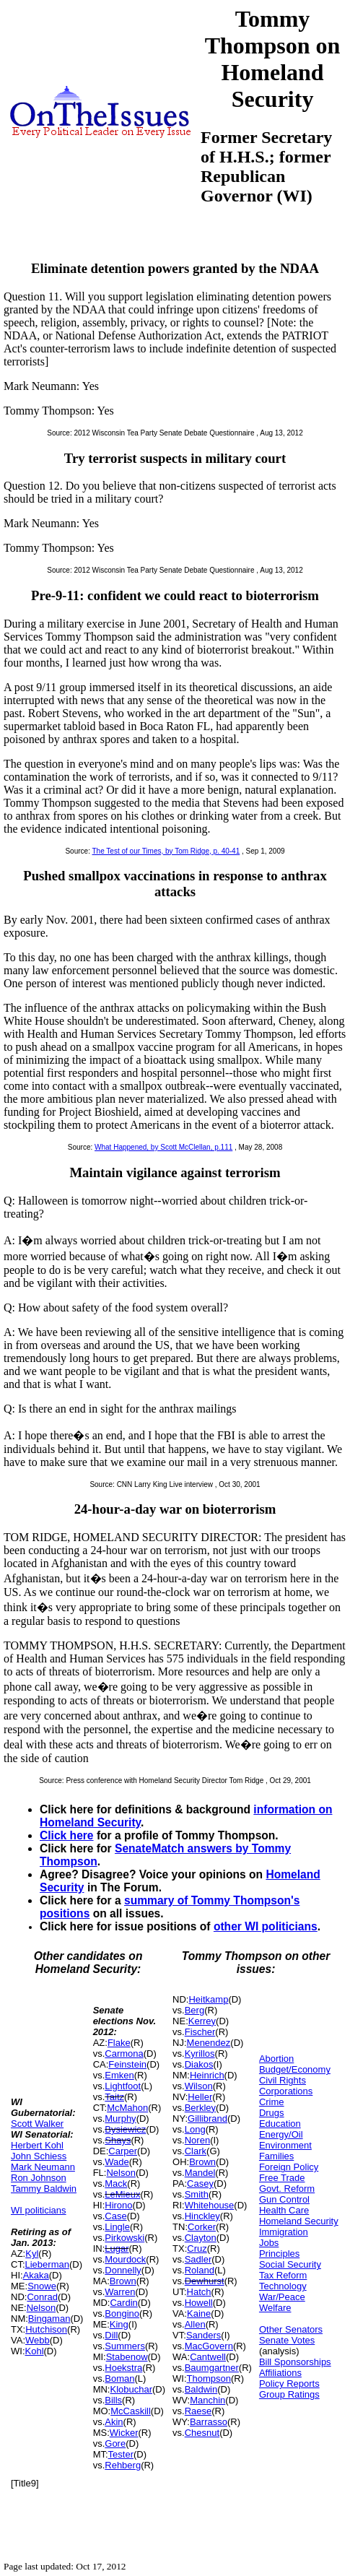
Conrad (42, 2296)
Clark (195, 2151)
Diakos (199, 2064)
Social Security (290, 2264)
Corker (202, 2226)
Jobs (269, 2242)
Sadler (198, 2259)
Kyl (31, 2253)
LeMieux (122, 2194)
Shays (118, 2140)
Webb (37, 2340)
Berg (194, 2010)
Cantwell (208, 2356)
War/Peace (282, 2296)
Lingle (117, 2226)
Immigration (283, 2231)
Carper (122, 2151)
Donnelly (123, 2270)
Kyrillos (200, 2053)
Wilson (199, 2086)
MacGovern (209, 2346)
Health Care (284, 2210)
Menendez (209, 2042)
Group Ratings (289, 2394)
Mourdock (125, 2259)
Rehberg (123, 2465)
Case (115, 2216)
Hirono (118, 2205)
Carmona (124, 2053)
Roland (199, 2270)
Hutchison (46, 2329)
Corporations (285, 2091)
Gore (115, 2443)
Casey (200, 2183)
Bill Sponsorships (295, 2361)
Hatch (199, 2291)
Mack (116, 2183)
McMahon (127, 2107)
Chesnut (202, 2432)
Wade (116, 2161)
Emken (119, 2075)
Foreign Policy (288, 2166)
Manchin (207, 2400)
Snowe (41, 2286)
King (119, 2324)
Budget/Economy (295, 2069)
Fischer (200, 2031)
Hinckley (202, 2216)
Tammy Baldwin (43, 2188)
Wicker (124, 2432)
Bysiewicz (125, 2129)
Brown (123, 2281)
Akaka (36, 2275)
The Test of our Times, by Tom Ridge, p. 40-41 (166, 851)
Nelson (41, 2307)
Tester (121, 2454)
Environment (285, 2145)
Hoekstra (123, 2367)
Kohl (34, 2351)
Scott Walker (37, 2123)
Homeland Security (298, 2221)
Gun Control (284, 2199)
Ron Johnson (38, 2177)
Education (280, 2123)
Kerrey (202, 2021)
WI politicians (38, 2210)
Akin (114, 2421)
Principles (279, 2253)
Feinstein (127, 2064)
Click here (67, 1835)
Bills (113, 2400)
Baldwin (201, 2389)
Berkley (200, 2107)
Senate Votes (287, 2340)
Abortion (276, 2058)
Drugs (271, 2112)
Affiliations (280, 2372)
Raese (198, 2411)
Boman (119, 2378)
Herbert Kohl (37, 2145)
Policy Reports (289, 2383)
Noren (197, 2140)
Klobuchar (131, 2389)
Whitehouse (210, 2205)
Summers (125, 2346)
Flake (119, 2042)
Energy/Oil (281, 2134)
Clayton (200, 2237)
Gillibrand (207, 2118)
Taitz (114, 2096)
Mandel (200, 2172)
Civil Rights (282, 2080)
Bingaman (49, 2318)
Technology (283, 2286)
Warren (120, 2291)
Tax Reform (283, 2275)
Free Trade (282, 2177)
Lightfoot (123, 2086)
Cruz (196, 2248)
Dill (111, 2335)
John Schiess (38, 2156)
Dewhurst (204, 2281)
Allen (195, 2324)
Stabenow (127, 2356)
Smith (197, 2194)
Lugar (116, 2248)
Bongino (122, 2313)
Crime (271, 2101)
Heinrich (207, 2075)
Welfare (275, 2307)
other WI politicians (266, 1926)
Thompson (209, 2378)
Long (195, 2129)
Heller (200, 2096)
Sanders (203, 2335)
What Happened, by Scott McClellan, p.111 (163, 1147)
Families (276, 2156)
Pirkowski (124, 2237)
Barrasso (208, 2421)
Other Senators (291, 2329)
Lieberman (47, 2264)
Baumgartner (212, 2367)
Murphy (120, 2118)
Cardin (123, 2302)
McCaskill (130, 2411)
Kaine (199, 2313)
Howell (199, 2302)
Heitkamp (208, 1999)
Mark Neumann (43, 2166)
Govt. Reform (287, 2188)
